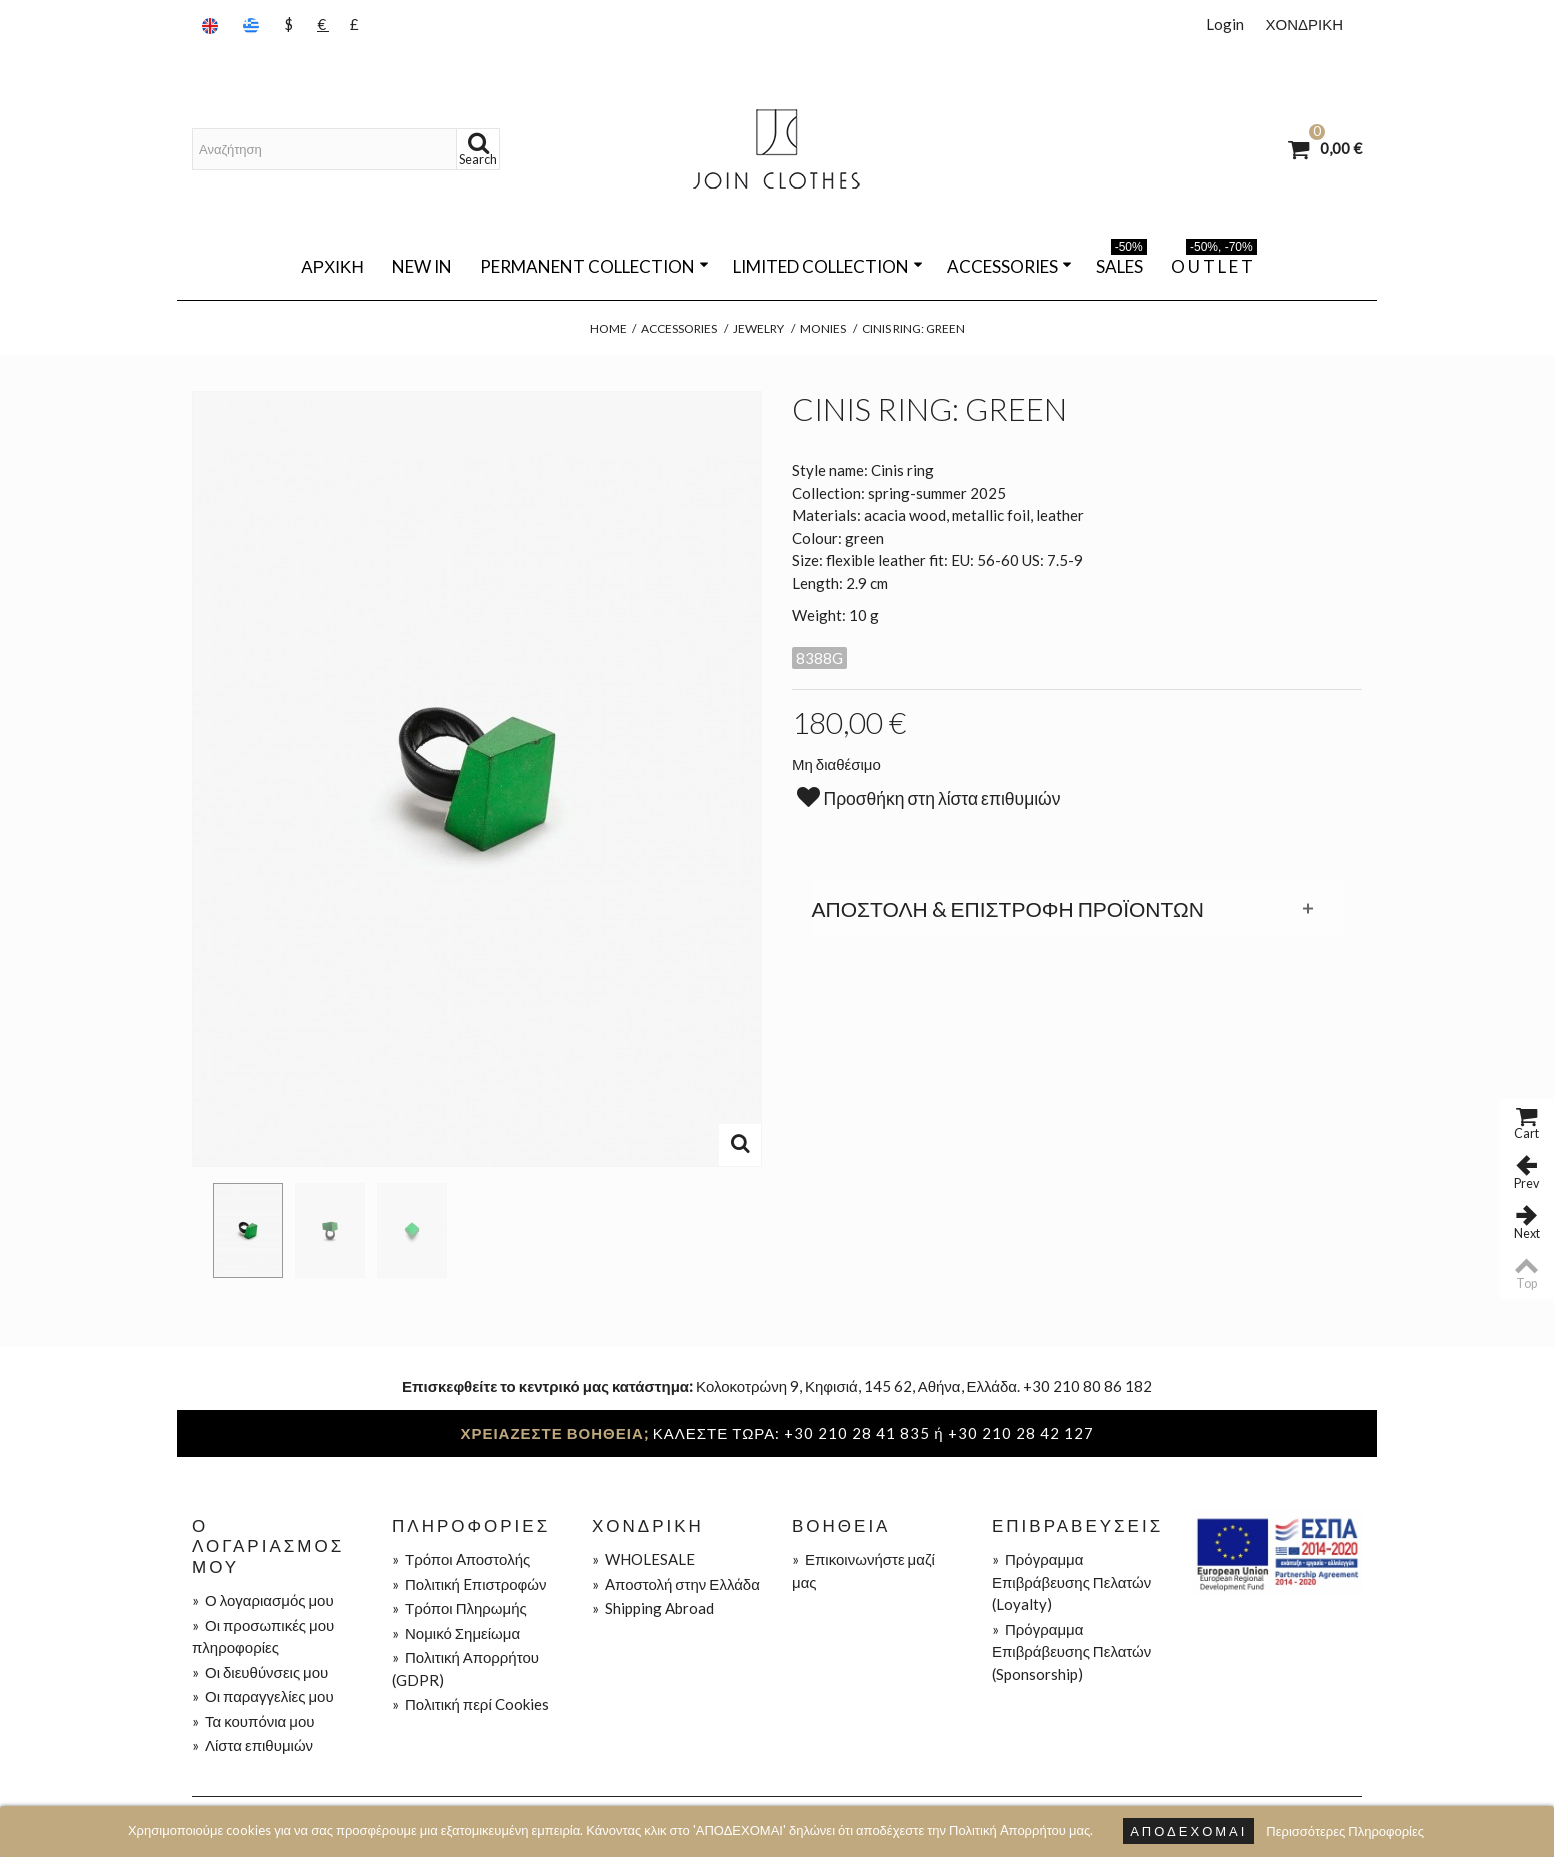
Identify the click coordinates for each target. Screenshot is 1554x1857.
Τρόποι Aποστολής (461, 1559)
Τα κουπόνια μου (253, 1721)
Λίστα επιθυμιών (252, 1745)
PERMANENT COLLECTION (594, 266)
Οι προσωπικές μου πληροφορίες (263, 1636)
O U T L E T (1214, 263)
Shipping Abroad (653, 1608)
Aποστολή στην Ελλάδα (676, 1584)
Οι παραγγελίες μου (263, 1696)
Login (1225, 24)
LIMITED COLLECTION (828, 266)
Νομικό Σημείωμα (456, 1633)
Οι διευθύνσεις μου (260, 1672)
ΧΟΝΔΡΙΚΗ (1304, 24)
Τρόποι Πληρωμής (459, 1608)
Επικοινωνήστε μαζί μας (863, 1570)
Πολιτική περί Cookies (470, 1704)
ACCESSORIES (1009, 266)
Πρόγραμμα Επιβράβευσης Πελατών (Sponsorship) (1071, 1651)
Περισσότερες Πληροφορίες (1345, 1831)
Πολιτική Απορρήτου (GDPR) (465, 1668)
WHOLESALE (643, 1559)
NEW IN (422, 266)
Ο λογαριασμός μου (263, 1600)
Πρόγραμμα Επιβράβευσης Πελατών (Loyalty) (1071, 1581)
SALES (1121, 263)
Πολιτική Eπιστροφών (469, 1584)
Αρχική (332, 266)
